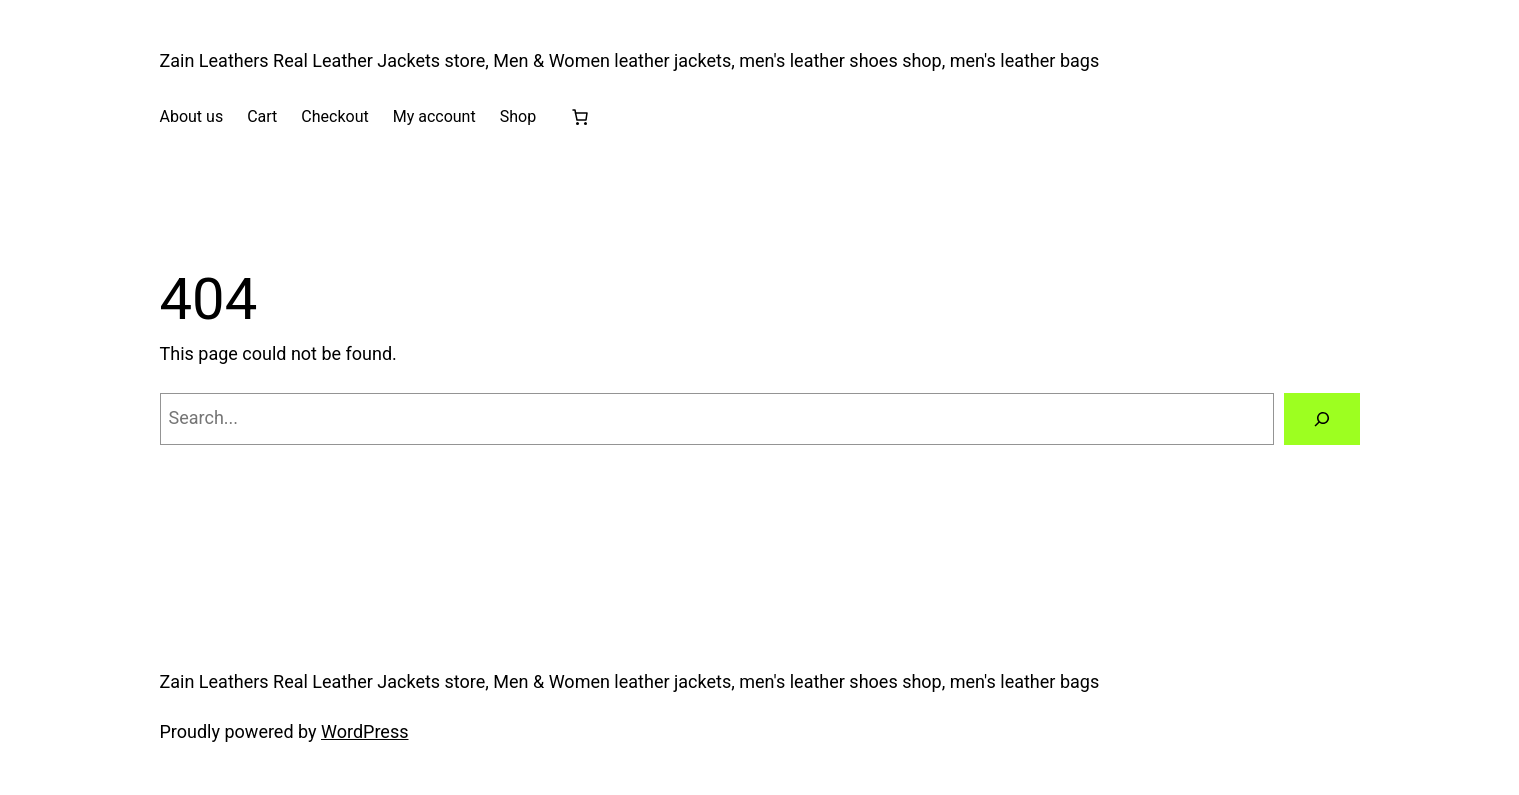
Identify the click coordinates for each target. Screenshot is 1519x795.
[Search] (1322, 419)
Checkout (334, 116)
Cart (262, 116)
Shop (518, 116)
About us (192, 116)
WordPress (364, 731)
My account (434, 116)
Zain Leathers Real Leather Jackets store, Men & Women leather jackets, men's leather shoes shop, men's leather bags (630, 60)
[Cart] (580, 117)
